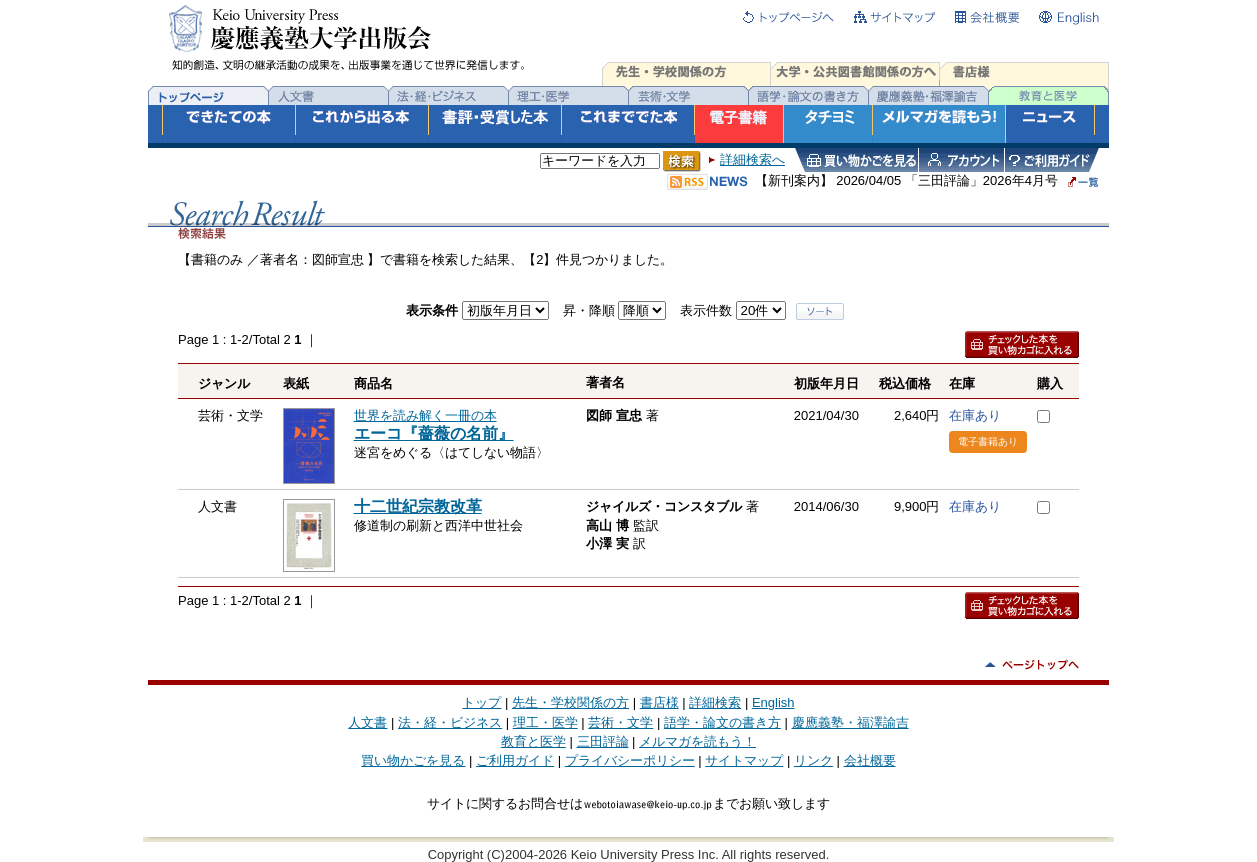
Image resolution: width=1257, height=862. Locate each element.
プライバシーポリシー (630, 760)
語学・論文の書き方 (722, 722)
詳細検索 (715, 702)
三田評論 (603, 741)
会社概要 (870, 760)
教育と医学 (533, 741)
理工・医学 (545, 722)
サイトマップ (744, 760)
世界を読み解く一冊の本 (425, 415)
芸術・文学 (620, 722)
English (773, 702)
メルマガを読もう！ (697, 741)
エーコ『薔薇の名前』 (434, 433)
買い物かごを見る (413, 760)
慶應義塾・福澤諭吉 (850, 722)
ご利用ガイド (515, 760)
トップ (481, 702)
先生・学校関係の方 (570, 702)
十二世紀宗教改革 (418, 506)
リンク (813, 760)
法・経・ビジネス (450, 722)
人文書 (367, 722)
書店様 (659, 702)
